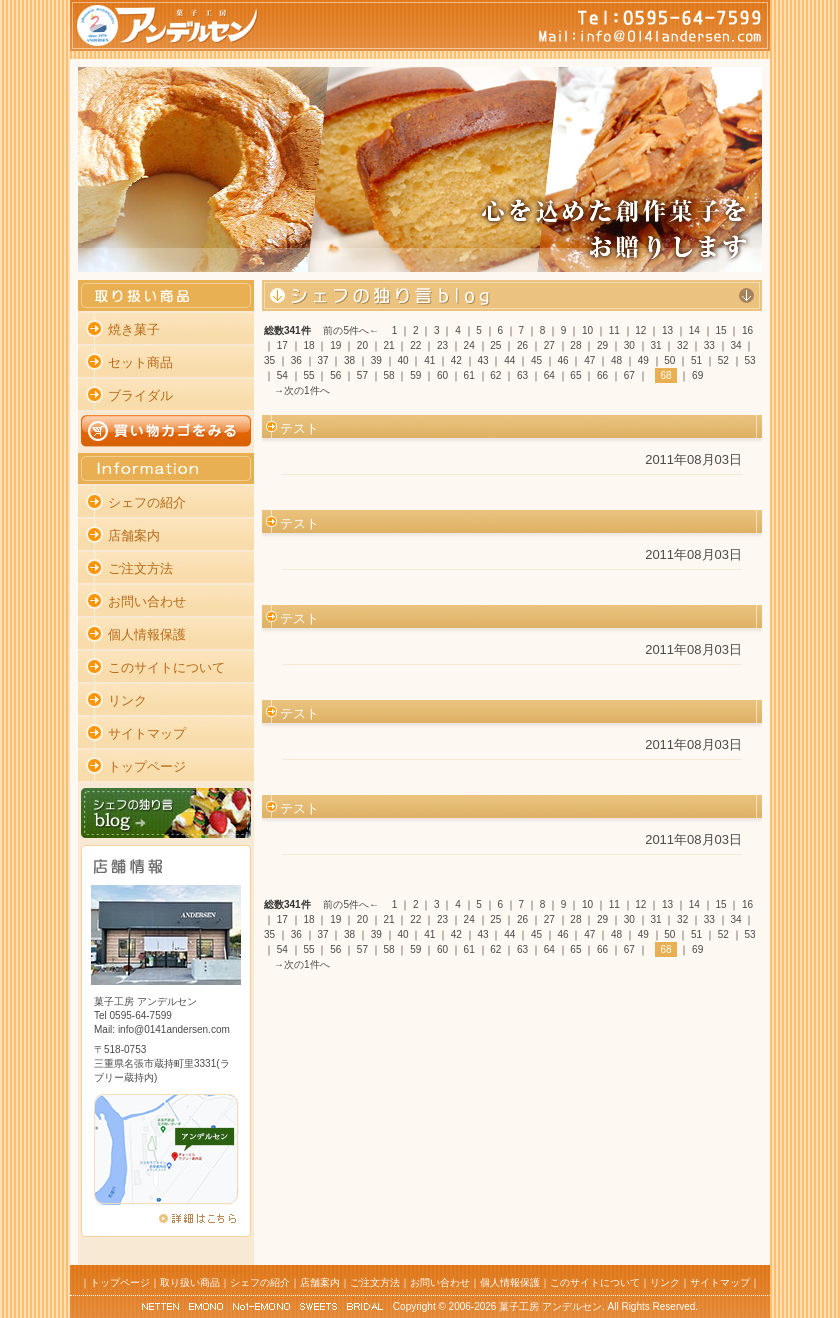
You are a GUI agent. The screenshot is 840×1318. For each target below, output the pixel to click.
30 (629, 345)
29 (602, 345)
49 (643, 360)
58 (389, 375)
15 (720, 330)
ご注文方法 (140, 568)
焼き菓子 (134, 329)
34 (735, 345)
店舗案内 (134, 535)
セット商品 (140, 362)
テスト (299, 428)
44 (509, 360)
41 (429, 360)
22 (415, 345)
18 (308, 345)
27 (549, 345)
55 (308, 375)
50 (669, 360)
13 (667, 330)
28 (575, 345)
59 (415, 375)
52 (723, 360)
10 (587, 330)
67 (629, 375)
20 (362, 345)
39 (376, 360)
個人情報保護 (147, 634)
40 (402, 360)
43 (483, 360)
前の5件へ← (351, 330)
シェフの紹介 (147, 502)
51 (696, 360)
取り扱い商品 (190, 1282)
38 (349, 360)
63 (522, 375)
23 (442, 345)
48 (616, 360)
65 (575, 375)
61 (469, 375)
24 (469, 345)
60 (442, 375)
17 (282, 345)
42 (456, 360)
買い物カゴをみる (166, 431)
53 (749, 360)
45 (536, 360)
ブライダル (140, 395)
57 (362, 375)
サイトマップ (147, 733)
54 (282, 375)
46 (563, 360)
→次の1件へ (302, 390)
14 (694, 330)
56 (335, 375)
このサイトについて (166, 667)
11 (614, 330)
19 (335, 345)
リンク (127, 700)
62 (495, 375)
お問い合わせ (147, 601)
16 (747, 330)
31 (655, 345)
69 (697, 375)
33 (709, 345)
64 (549, 375)
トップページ (147, 766)
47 (589, 360)
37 (322, 360)
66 (602, 375)
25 (495, 345)
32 (682, 345)
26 (522, 345)
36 (296, 360)
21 (389, 345)
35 (269, 360)
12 (640, 330)
